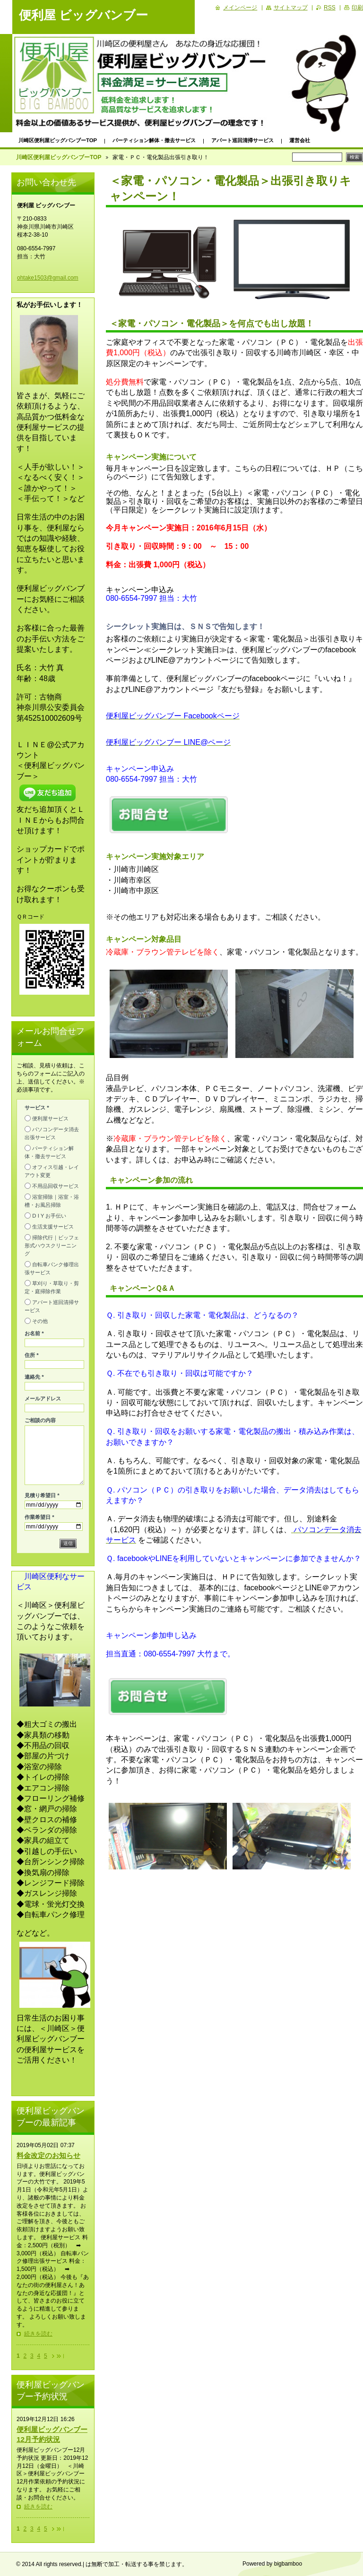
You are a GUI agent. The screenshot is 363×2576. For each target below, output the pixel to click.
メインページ (240, 7)
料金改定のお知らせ (48, 2155)
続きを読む (38, 2333)
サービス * (37, 1107)
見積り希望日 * (42, 1495)
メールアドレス (43, 1398)
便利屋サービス (50, 1118)
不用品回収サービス (55, 1186)
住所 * (32, 1355)
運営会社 (299, 140)
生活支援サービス (53, 1226)
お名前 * (34, 1333)
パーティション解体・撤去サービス (154, 140)
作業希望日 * (39, 1517)
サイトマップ (291, 7)
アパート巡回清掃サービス (242, 140)
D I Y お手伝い (49, 1216)
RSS (330, 7)
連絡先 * (34, 1377)
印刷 (357, 7)
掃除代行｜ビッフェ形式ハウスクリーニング (52, 1245)
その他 (40, 1321)
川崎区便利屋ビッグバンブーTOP (57, 140)
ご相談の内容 (40, 1420)
